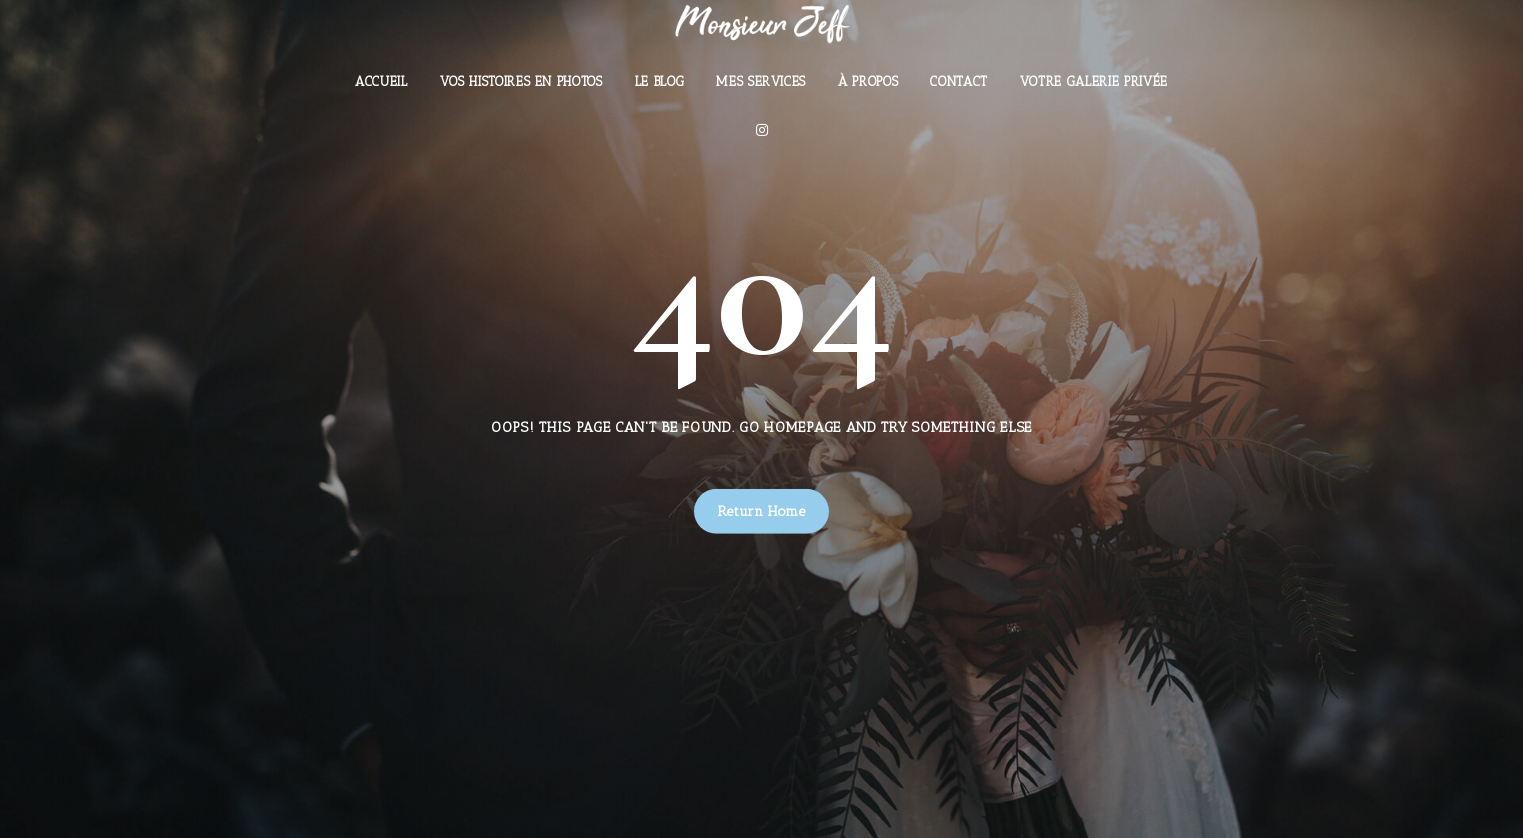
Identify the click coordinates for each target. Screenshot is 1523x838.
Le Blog (660, 81)
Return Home (762, 511)
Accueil (381, 81)
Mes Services (761, 81)
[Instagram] (762, 130)
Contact (959, 81)
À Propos (868, 81)
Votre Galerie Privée (1094, 81)
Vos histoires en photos (521, 81)
